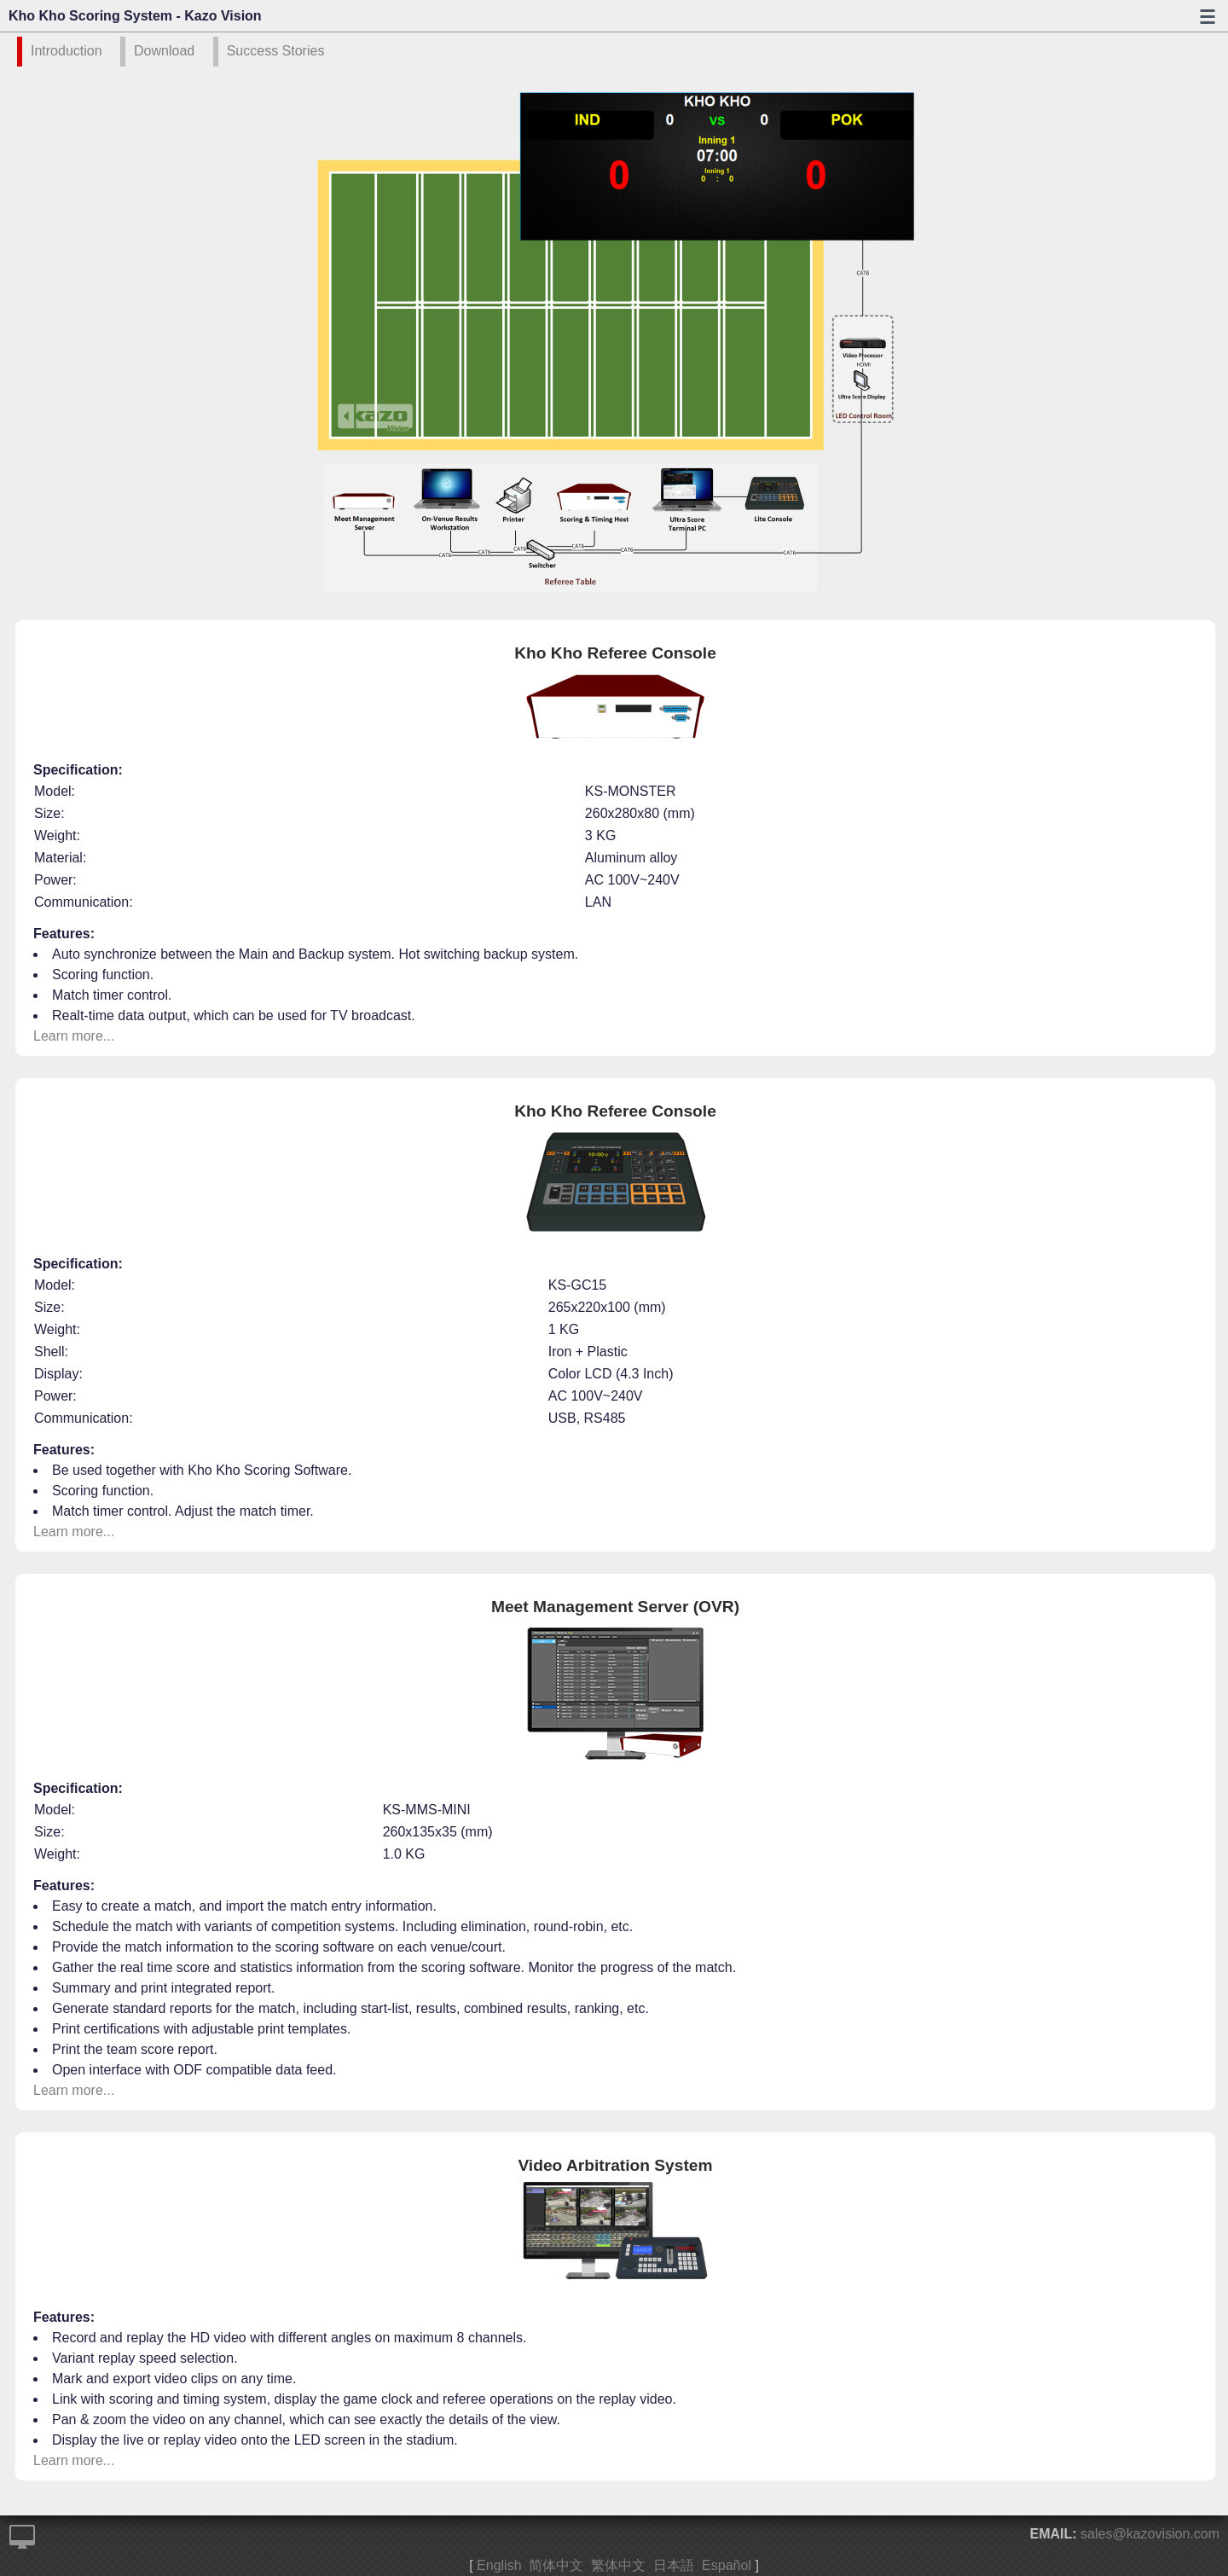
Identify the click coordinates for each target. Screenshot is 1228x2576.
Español (726, 2565)
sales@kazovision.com (1149, 2534)
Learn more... (73, 1036)
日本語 (673, 2565)
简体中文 (556, 2565)
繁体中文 (618, 2565)
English (499, 2565)
